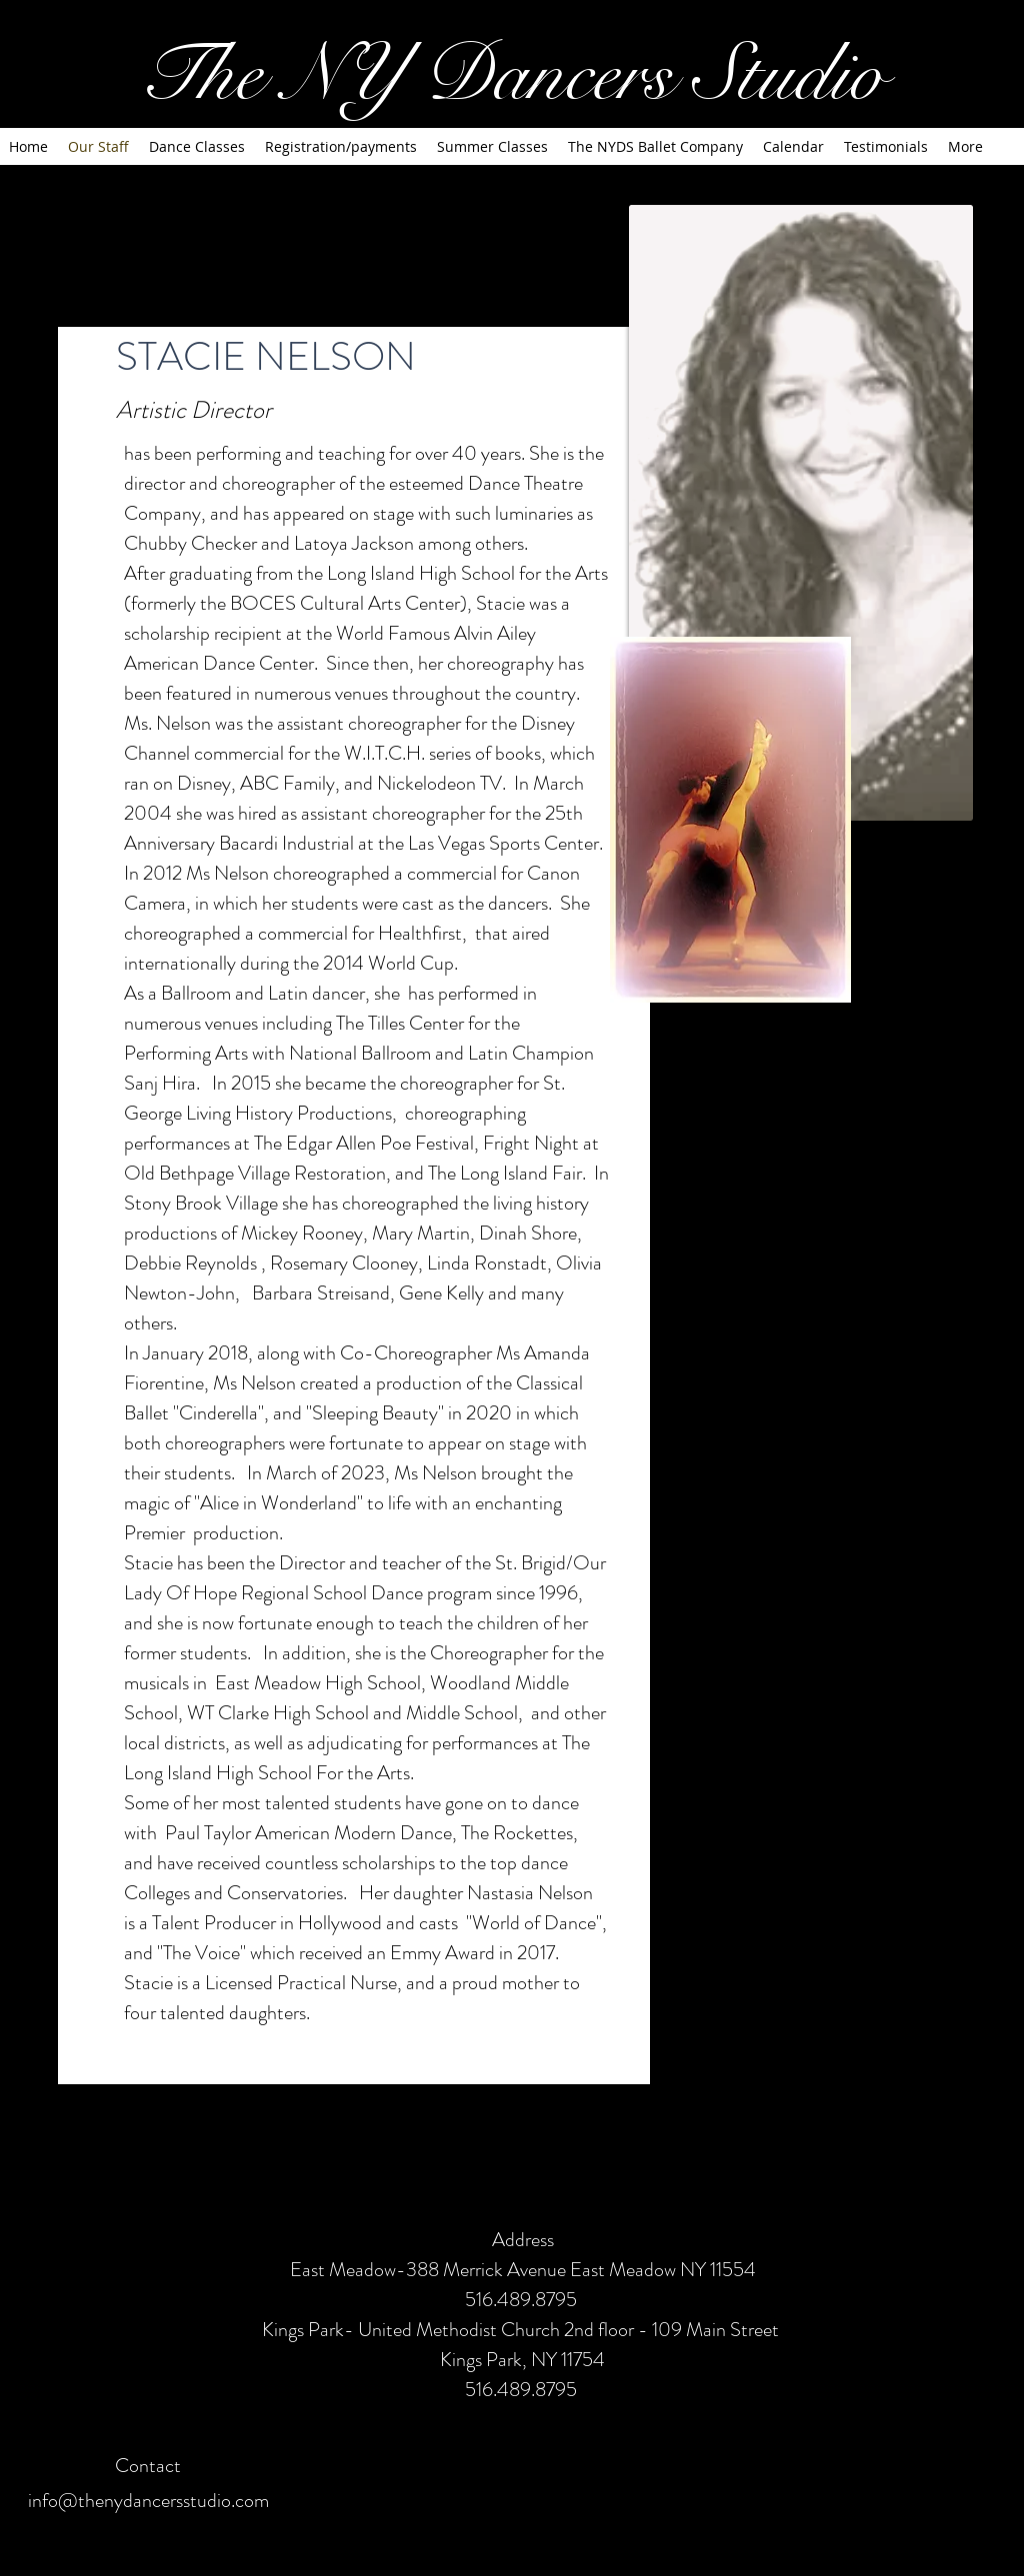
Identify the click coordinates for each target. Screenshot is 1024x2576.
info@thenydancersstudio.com (148, 2500)
